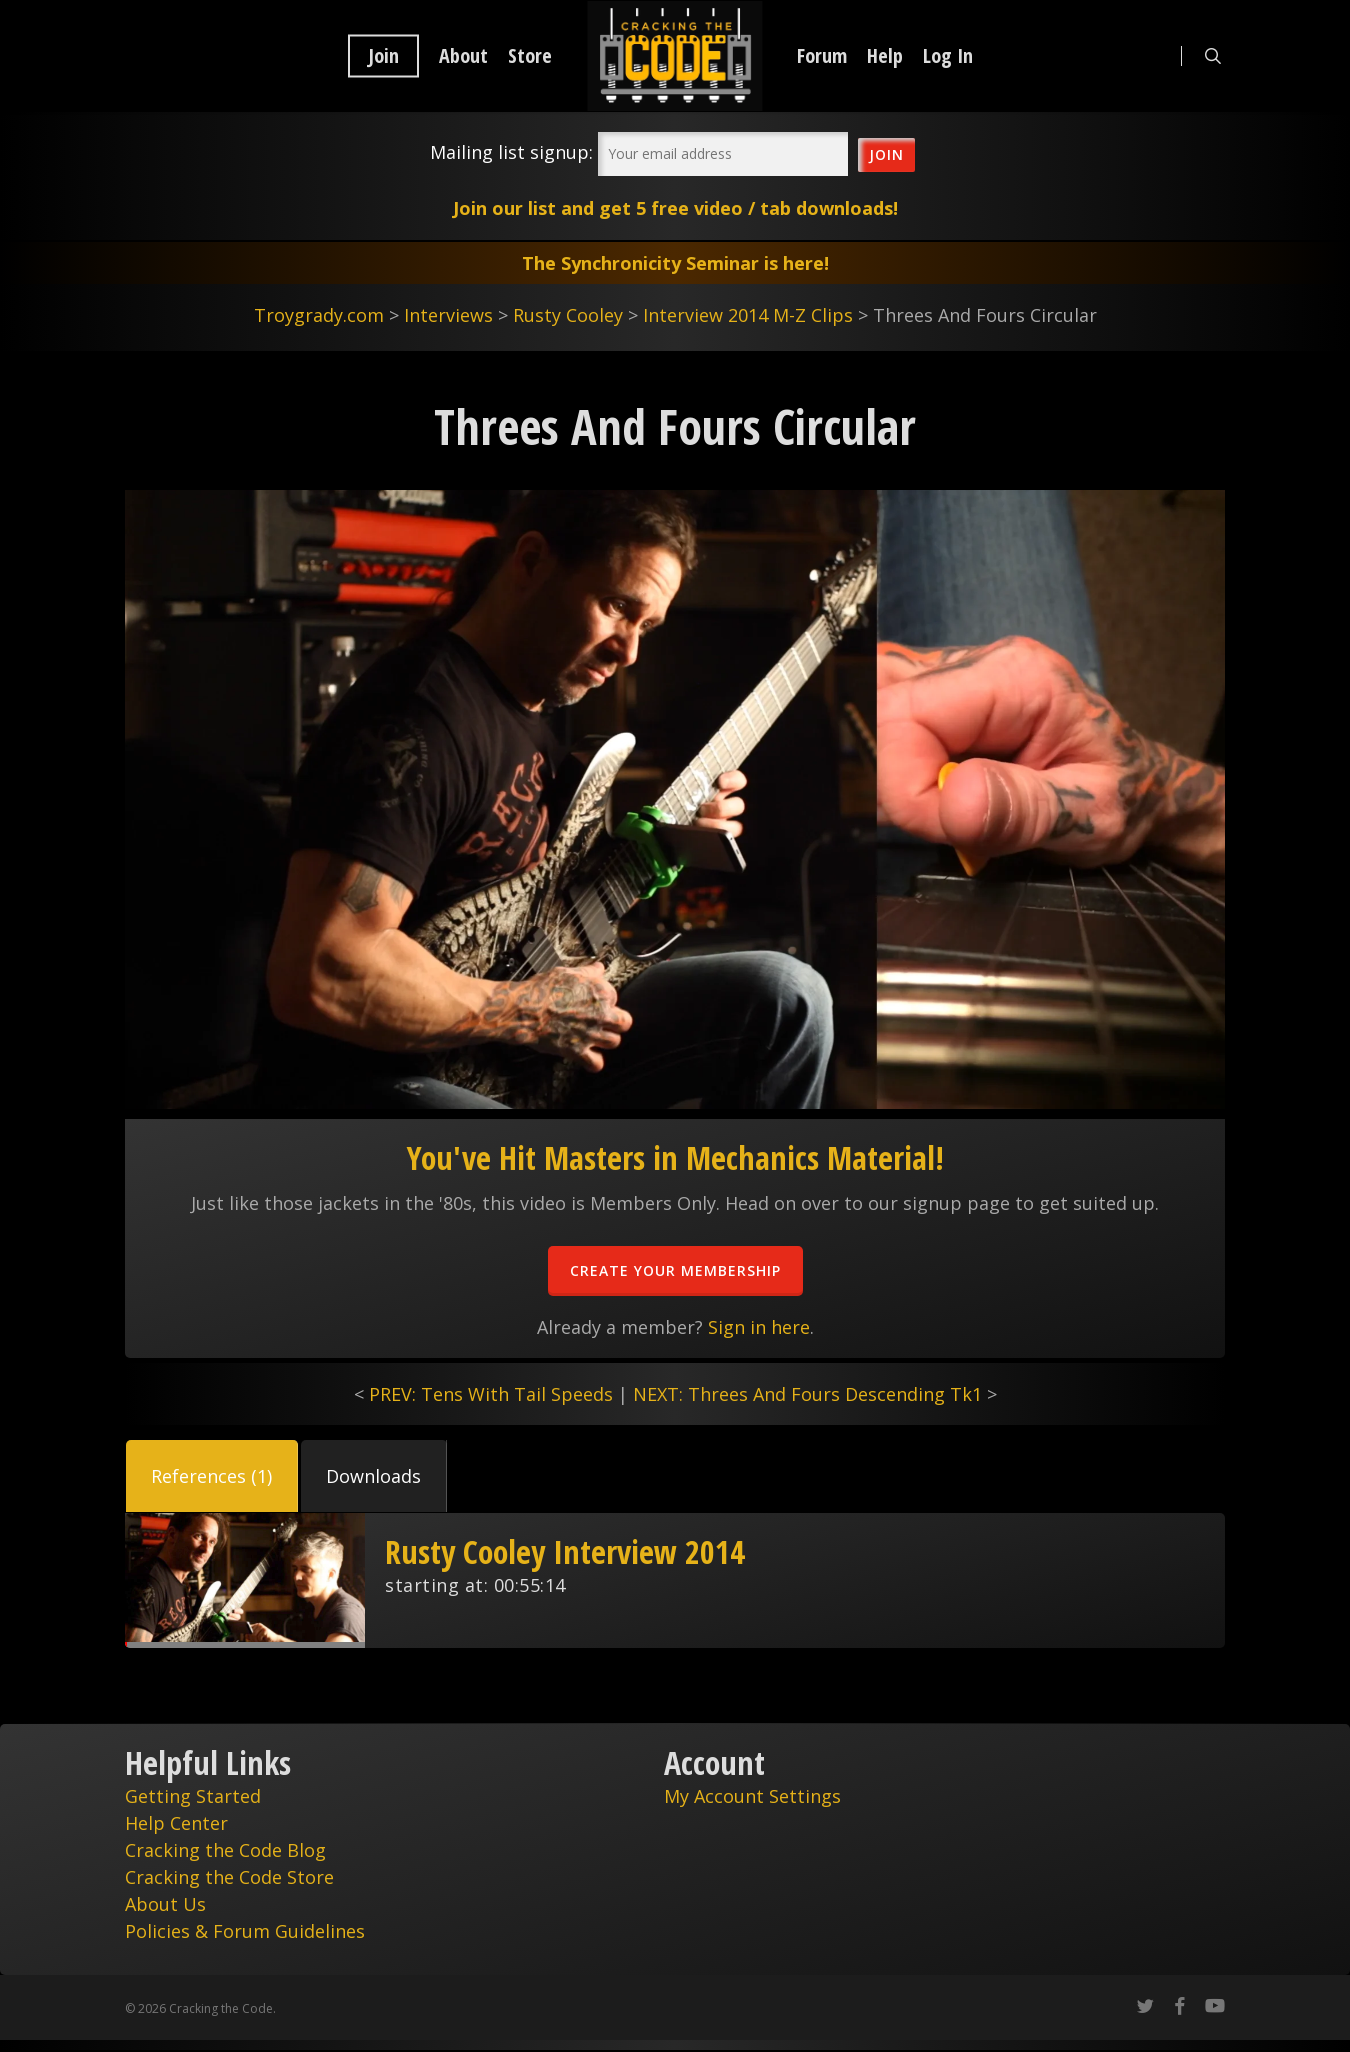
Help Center (176, 1823)
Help (885, 56)
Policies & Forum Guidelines (245, 1931)
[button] (212, 1476)
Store (530, 56)
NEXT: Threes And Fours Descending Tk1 (807, 1394)
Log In (948, 56)
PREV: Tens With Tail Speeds (491, 1394)
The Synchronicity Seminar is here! (675, 263)
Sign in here (759, 1327)
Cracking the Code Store (229, 1877)
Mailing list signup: (511, 152)
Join (383, 56)
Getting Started (193, 1796)
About (463, 56)
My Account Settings (752, 1796)
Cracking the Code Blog (225, 1850)
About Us (165, 1904)
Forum (822, 56)
